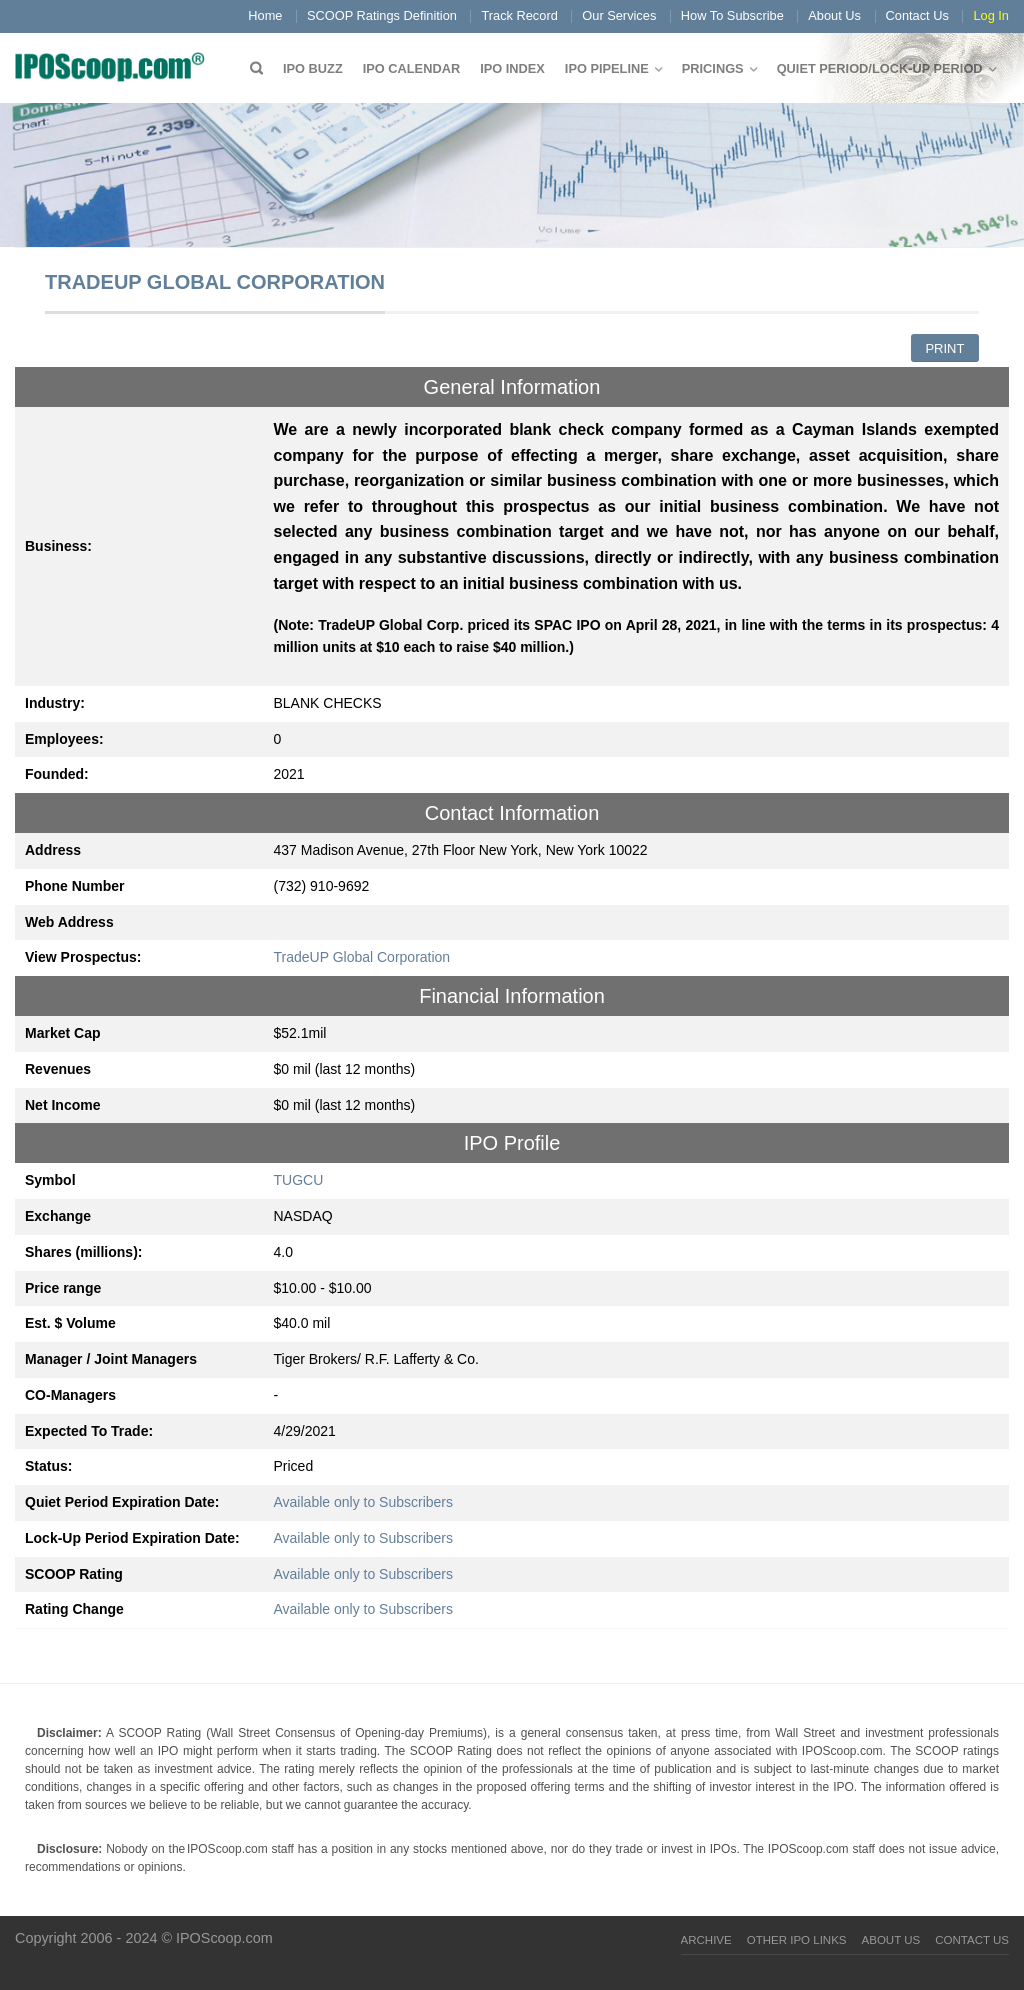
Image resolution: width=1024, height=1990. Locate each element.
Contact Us (917, 15)
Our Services (619, 15)
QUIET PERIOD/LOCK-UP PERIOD (880, 68)
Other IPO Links (797, 1940)
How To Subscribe (732, 15)
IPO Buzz (313, 68)
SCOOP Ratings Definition (382, 15)
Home (265, 15)
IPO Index (512, 68)
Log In (991, 15)
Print (944, 348)
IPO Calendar (411, 68)
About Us (834, 15)
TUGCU (299, 1180)
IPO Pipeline (607, 68)
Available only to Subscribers (364, 1502)
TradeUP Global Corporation (362, 957)
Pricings (713, 68)
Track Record (519, 15)
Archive (706, 1940)
